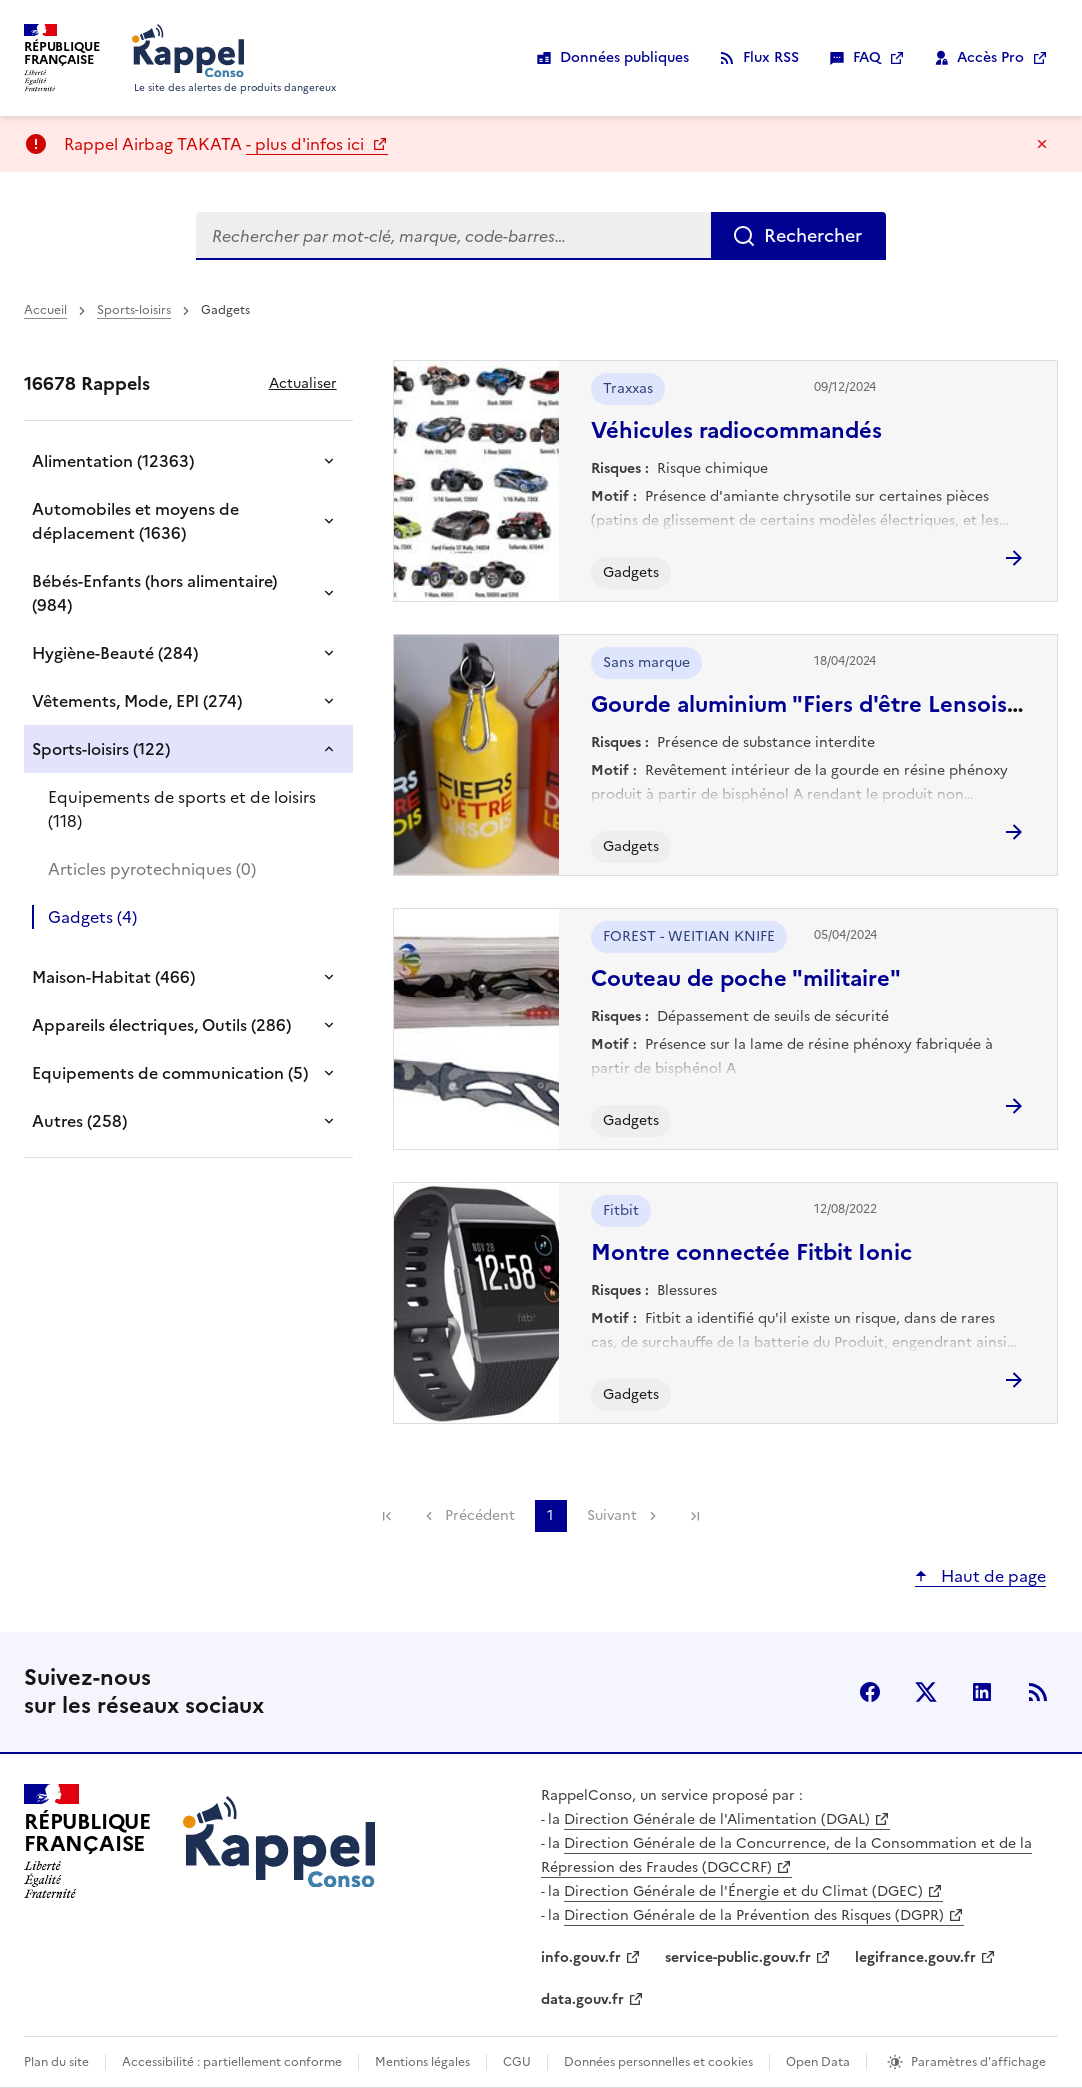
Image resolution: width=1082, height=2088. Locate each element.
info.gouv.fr (581, 1957)
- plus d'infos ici (307, 144)
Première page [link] (387, 1516)
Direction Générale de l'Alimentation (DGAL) (717, 1819)
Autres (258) (79, 1121)
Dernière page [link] (695, 1516)
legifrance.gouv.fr (915, 1957)
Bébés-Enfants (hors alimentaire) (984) (154, 593)
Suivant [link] (612, 1515)
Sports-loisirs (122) (101, 749)
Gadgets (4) (92, 917)
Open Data (818, 2062)
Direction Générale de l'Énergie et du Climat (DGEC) (743, 1891)
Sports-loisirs (134, 310)
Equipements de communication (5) (170, 1073)
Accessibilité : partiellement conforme (232, 2062)
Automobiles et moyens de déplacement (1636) (135, 521)
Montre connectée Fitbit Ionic (751, 1252)
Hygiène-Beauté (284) (115, 653)
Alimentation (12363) (113, 461)
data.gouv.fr (582, 1999)
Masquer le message (1042, 144)
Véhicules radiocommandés (736, 430)
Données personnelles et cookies (658, 2062)
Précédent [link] (480, 1515)
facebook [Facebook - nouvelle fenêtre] (870, 1692)
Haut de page (991, 1576)
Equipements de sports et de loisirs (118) (182, 809)
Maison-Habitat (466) (113, 977)
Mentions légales (422, 2062)
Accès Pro (990, 57)
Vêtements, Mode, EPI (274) (137, 701)
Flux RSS (771, 57)
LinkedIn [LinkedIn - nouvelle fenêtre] (982, 1692)
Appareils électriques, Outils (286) (161, 1025)
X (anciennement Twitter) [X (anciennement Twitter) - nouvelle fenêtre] (926, 1692)
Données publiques (624, 57)
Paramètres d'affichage (978, 2062)
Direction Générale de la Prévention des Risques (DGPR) (754, 1915)
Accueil (45, 310)
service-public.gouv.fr (738, 1957)
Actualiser (303, 383)
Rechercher (813, 235)
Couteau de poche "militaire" (746, 978)
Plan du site (56, 2062)
